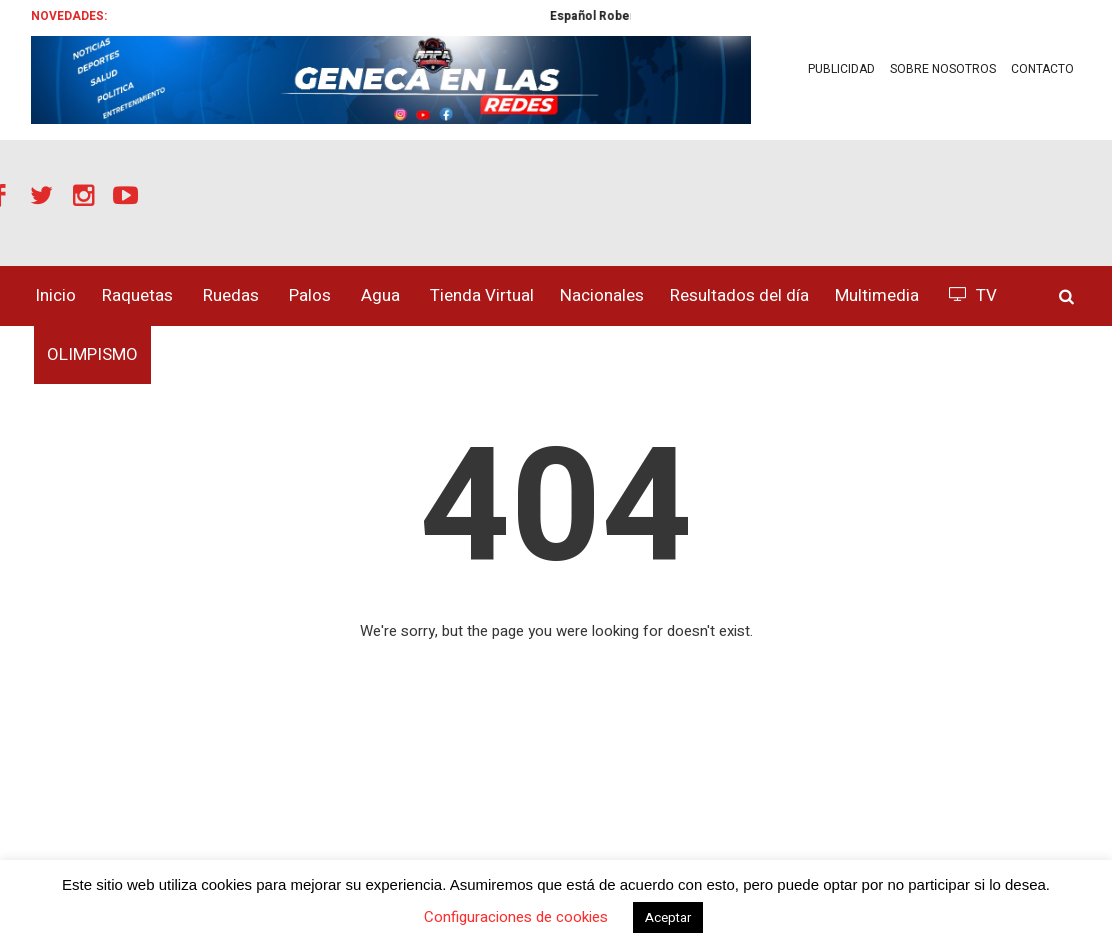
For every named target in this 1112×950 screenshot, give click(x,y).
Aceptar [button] (668, 917)
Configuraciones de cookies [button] (516, 917)
